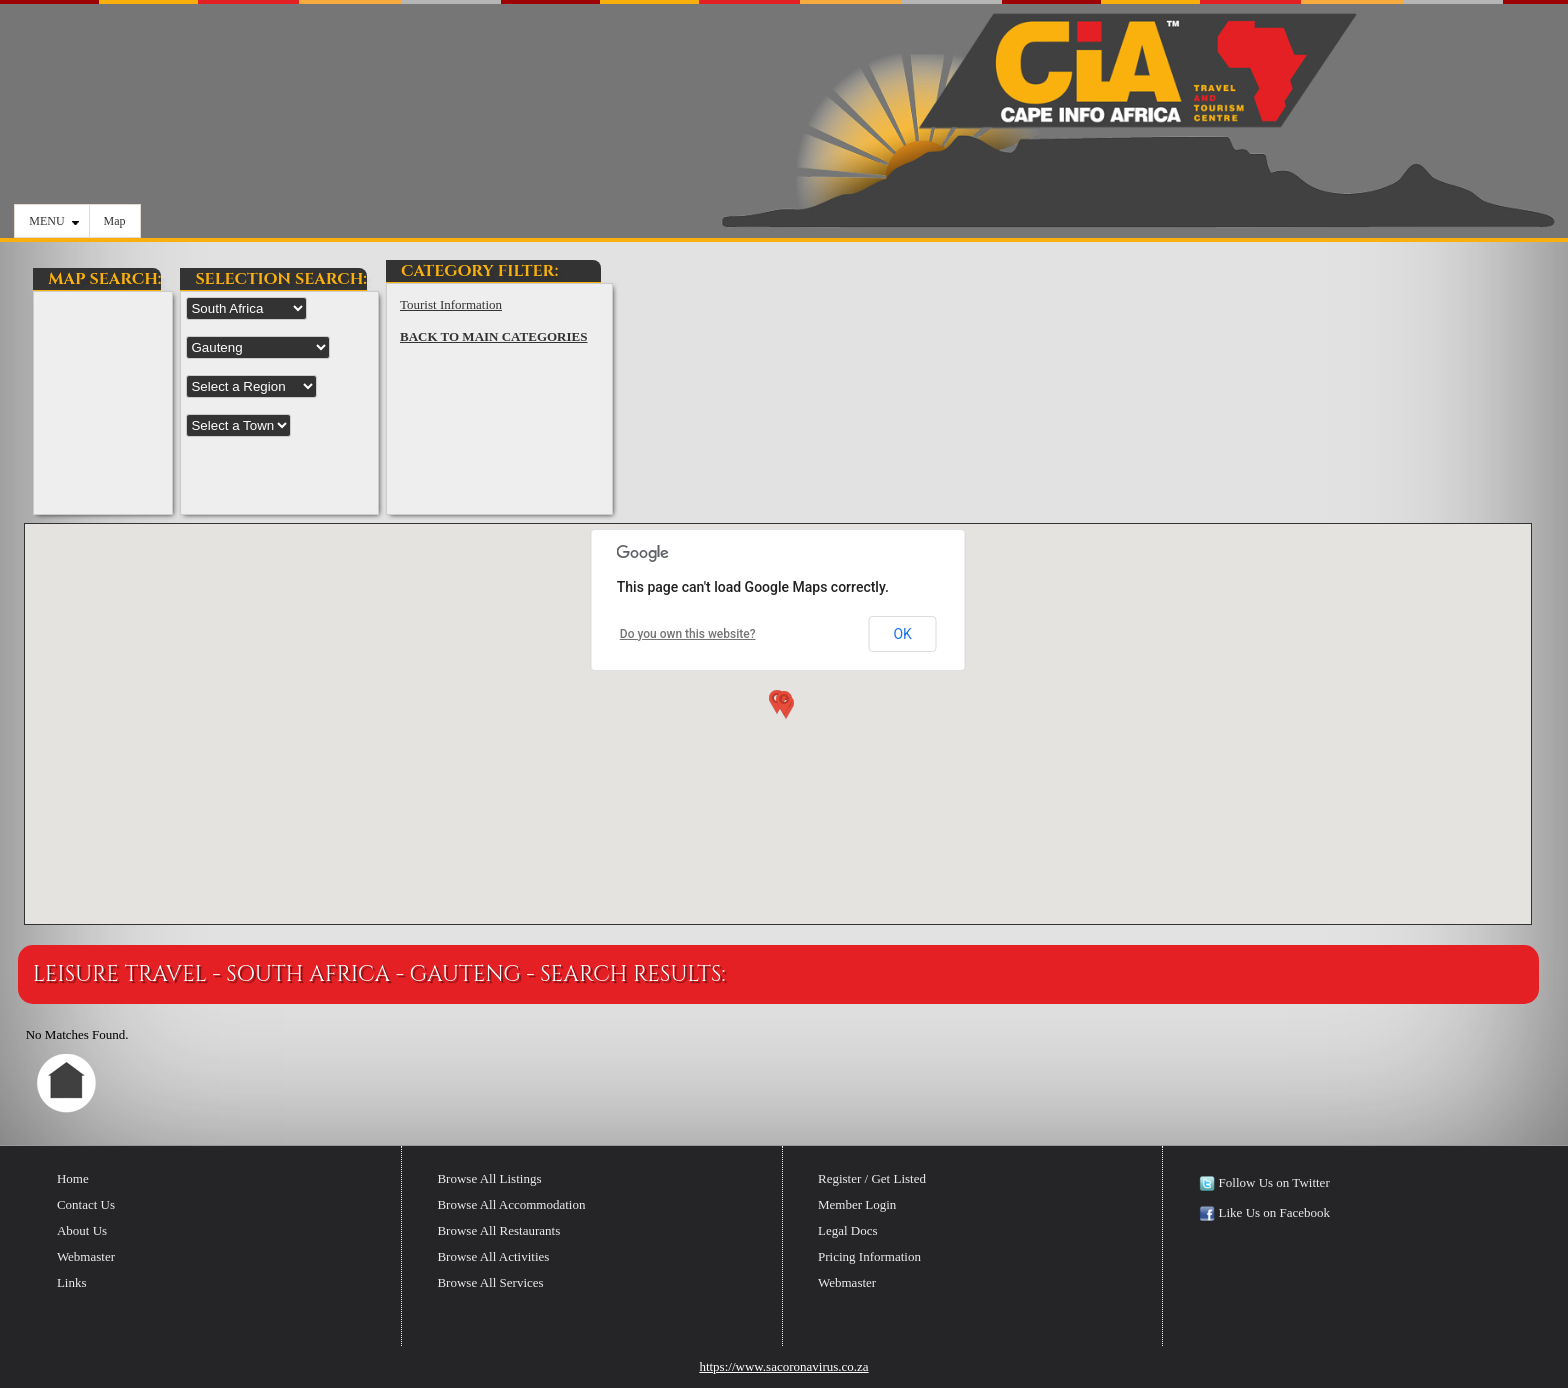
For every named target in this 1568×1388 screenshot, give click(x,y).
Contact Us (86, 1204)
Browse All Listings (489, 1178)
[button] (782, 707)
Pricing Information (869, 1256)
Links (72, 1282)
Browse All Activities (493, 1256)
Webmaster (86, 1256)
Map (115, 221)
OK (902, 634)
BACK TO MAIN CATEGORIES (493, 336)
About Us (82, 1230)
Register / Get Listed (872, 1178)
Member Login (857, 1204)
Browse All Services (490, 1282)
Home (73, 1178)
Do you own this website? (688, 634)
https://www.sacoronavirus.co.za (783, 1366)
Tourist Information (451, 304)
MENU (53, 221)
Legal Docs (848, 1230)
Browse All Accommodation (511, 1204)
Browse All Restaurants (498, 1230)
